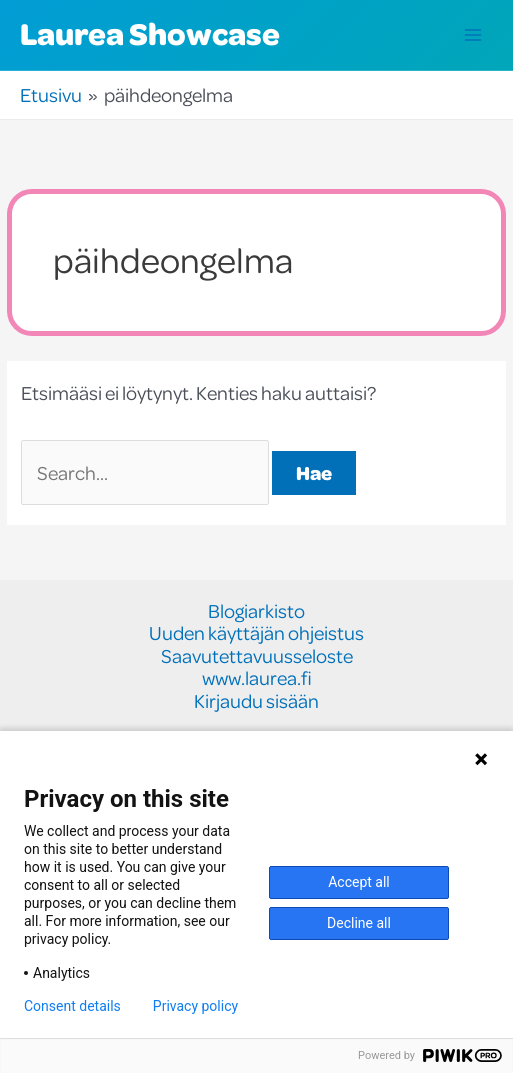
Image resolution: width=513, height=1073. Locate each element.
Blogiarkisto (256, 611)
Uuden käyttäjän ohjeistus (256, 633)
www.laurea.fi (257, 678)
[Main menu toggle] (473, 35)
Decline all (359, 923)
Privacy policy (195, 1006)
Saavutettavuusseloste (257, 656)
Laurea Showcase (150, 33)
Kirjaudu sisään (256, 701)
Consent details (72, 1006)
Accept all (359, 882)
